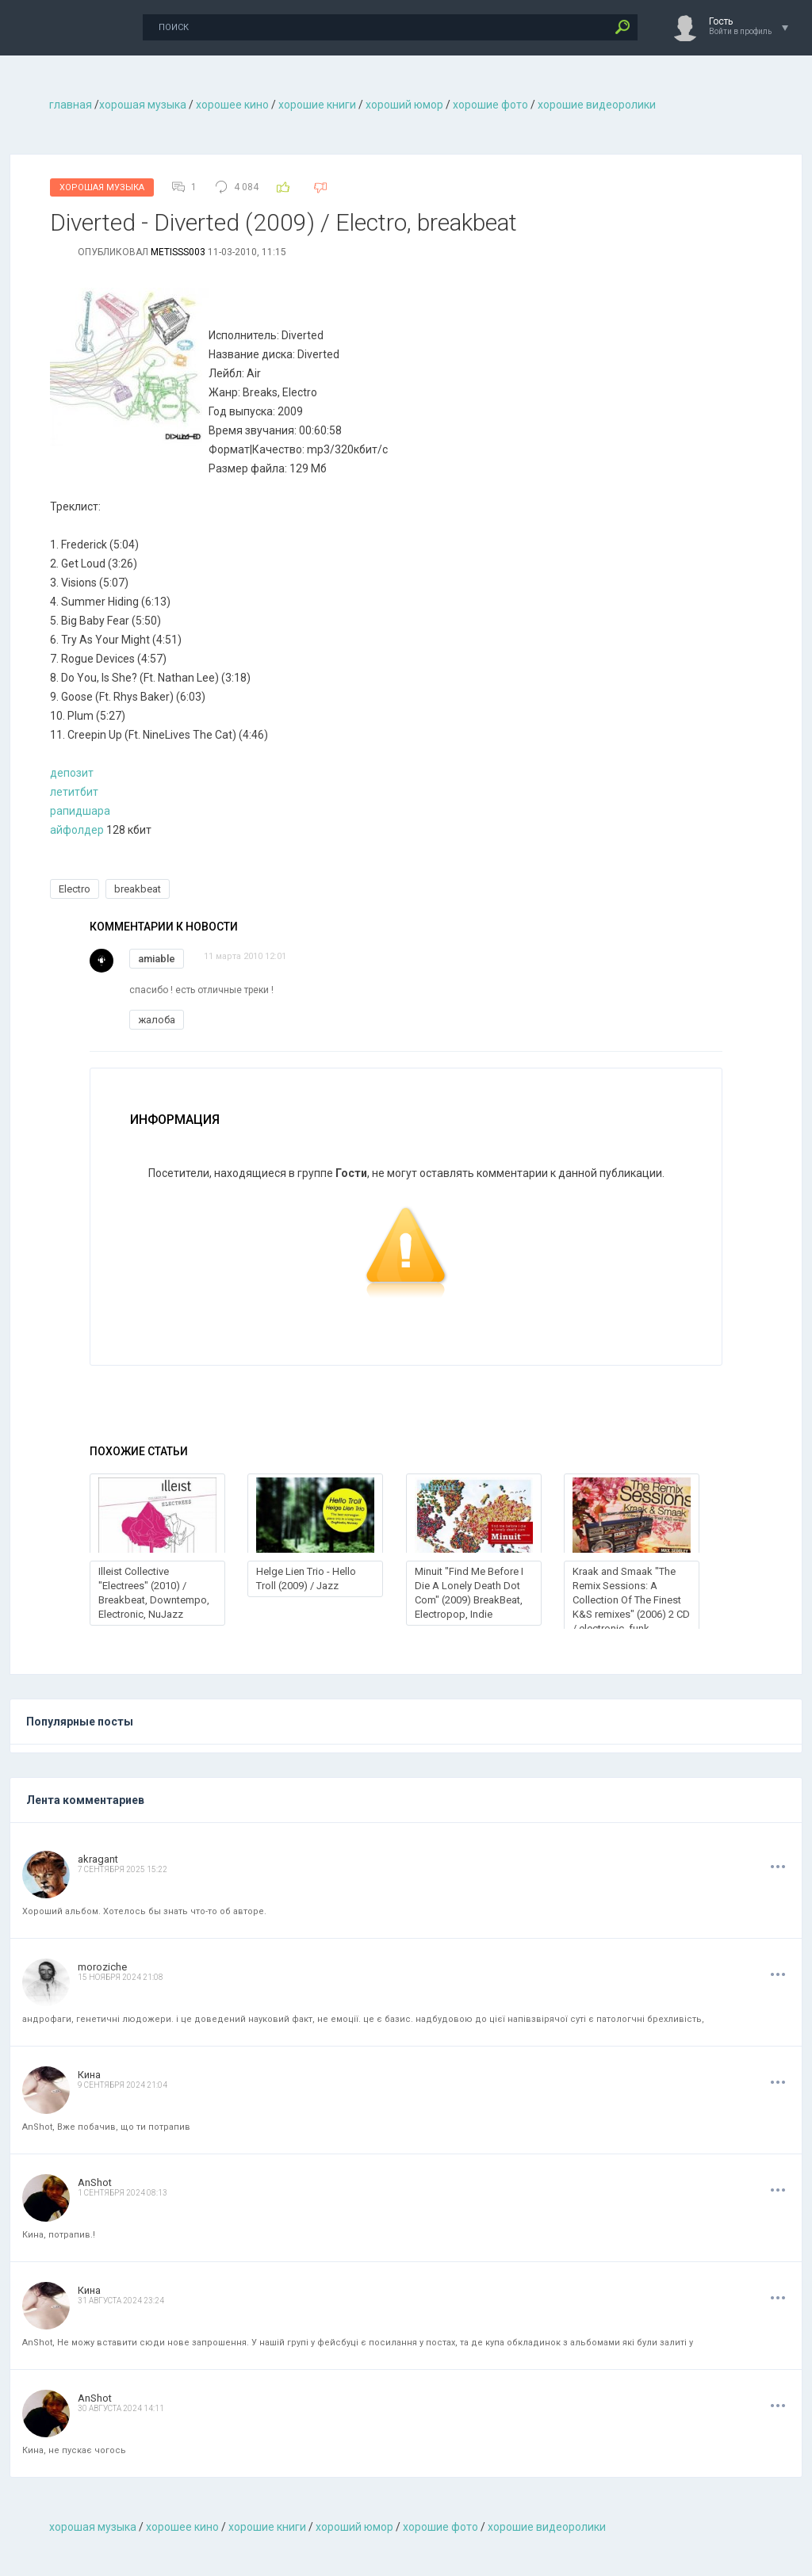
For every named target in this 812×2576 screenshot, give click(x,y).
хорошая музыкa (142, 104)
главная (70, 104)
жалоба (156, 1020)
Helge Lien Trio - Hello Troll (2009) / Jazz (306, 1578)
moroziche (102, 1967)
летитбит (74, 791)
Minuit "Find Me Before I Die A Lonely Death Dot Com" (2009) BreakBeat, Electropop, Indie (469, 1592)
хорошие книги (317, 104)
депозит (72, 772)
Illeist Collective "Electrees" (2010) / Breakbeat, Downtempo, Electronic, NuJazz (153, 1592)
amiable (156, 959)
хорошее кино (232, 104)
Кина (89, 2075)
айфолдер (78, 830)
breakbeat (137, 889)
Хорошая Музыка (101, 187)
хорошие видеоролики (597, 104)
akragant (98, 1859)
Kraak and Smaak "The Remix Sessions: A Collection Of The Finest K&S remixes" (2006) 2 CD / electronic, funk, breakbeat (631, 1607)
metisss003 (178, 252)
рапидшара (80, 811)
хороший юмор (404, 104)
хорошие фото (490, 104)
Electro (74, 889)
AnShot (95, 2182)
